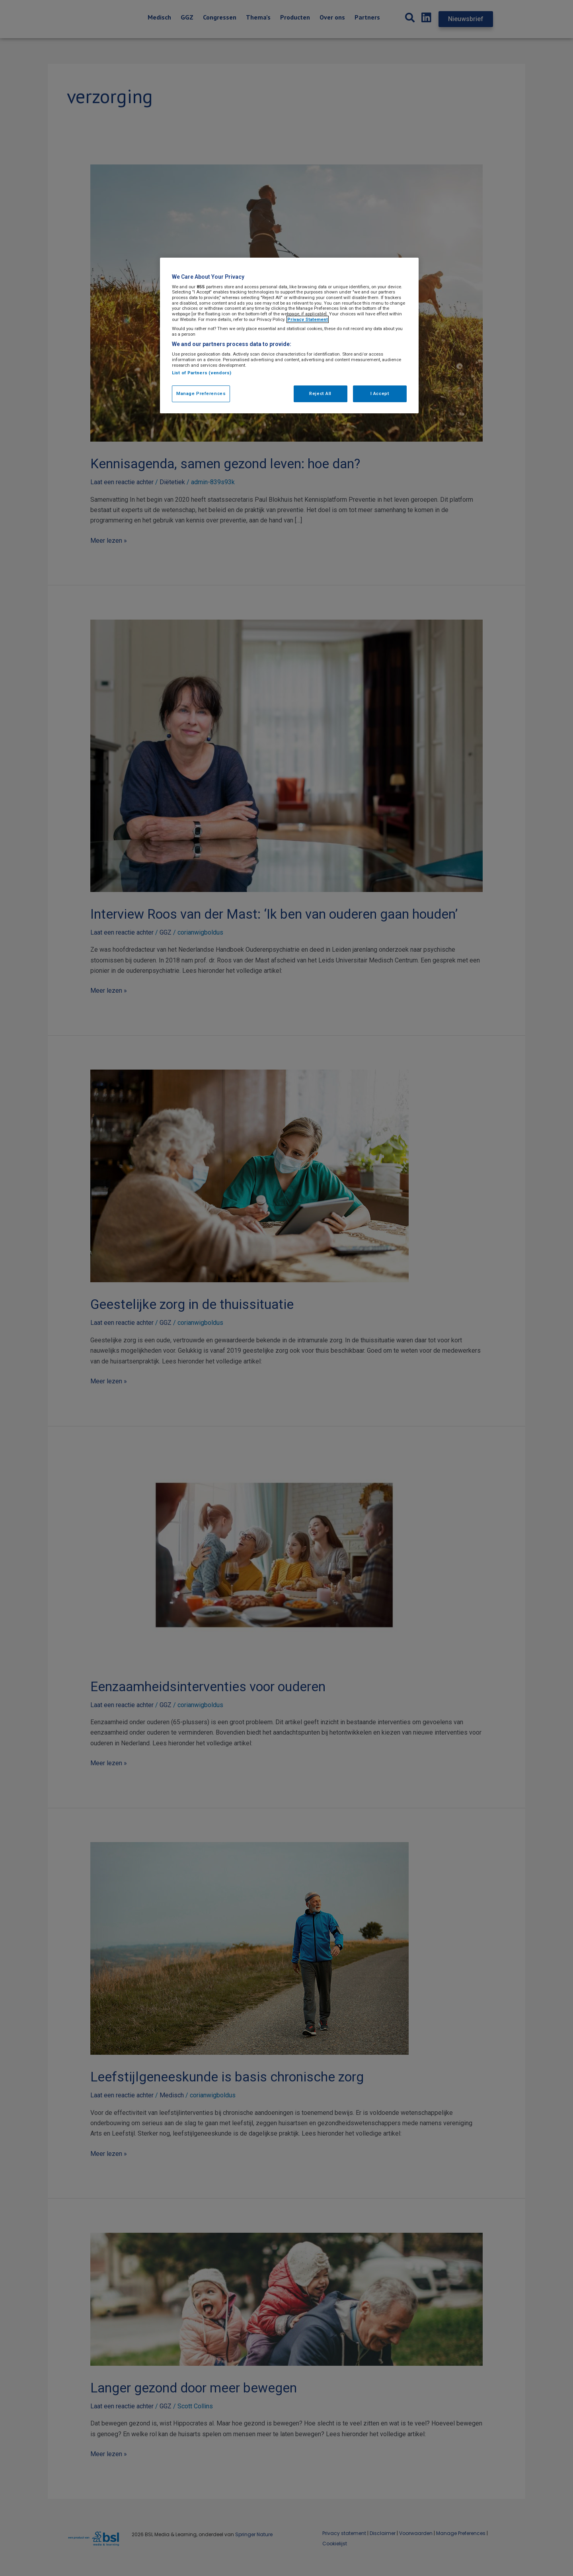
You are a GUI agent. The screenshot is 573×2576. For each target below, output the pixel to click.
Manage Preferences (201, 393)
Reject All (320, 393)
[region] (289, 335)
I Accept (380, 393)
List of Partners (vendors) (201, 373)
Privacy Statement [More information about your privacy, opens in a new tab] (307, 319)
